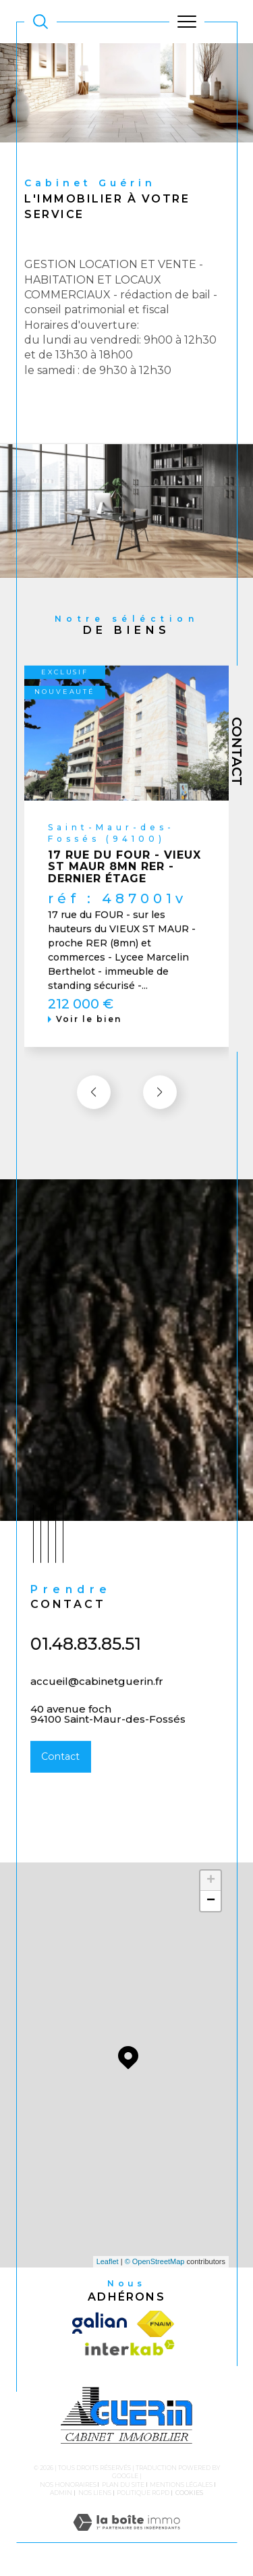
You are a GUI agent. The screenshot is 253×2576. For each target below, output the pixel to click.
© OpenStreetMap (155, 2261)
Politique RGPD (143, 2492)
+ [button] (210, 1881)
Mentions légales (181, 2484)
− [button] (210, 1901)
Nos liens (94, 2492)
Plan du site (123, 2484)
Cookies (189, 2493)
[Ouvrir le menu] (186, 21)
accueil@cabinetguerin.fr (96, 1697)
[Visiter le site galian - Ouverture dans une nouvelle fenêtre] (102, 2324)
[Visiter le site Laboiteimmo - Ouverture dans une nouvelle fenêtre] (126, 2536)
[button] (160, 1108)
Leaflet (107, 2261)
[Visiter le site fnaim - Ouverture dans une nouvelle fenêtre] (156, 2324)
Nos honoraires (68, 2484)
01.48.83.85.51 (85, 1660)
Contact (237, 751)
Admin (61, 2492)
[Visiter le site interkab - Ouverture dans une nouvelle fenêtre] (126, 2350)
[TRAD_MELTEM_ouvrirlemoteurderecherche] (40, 22)
